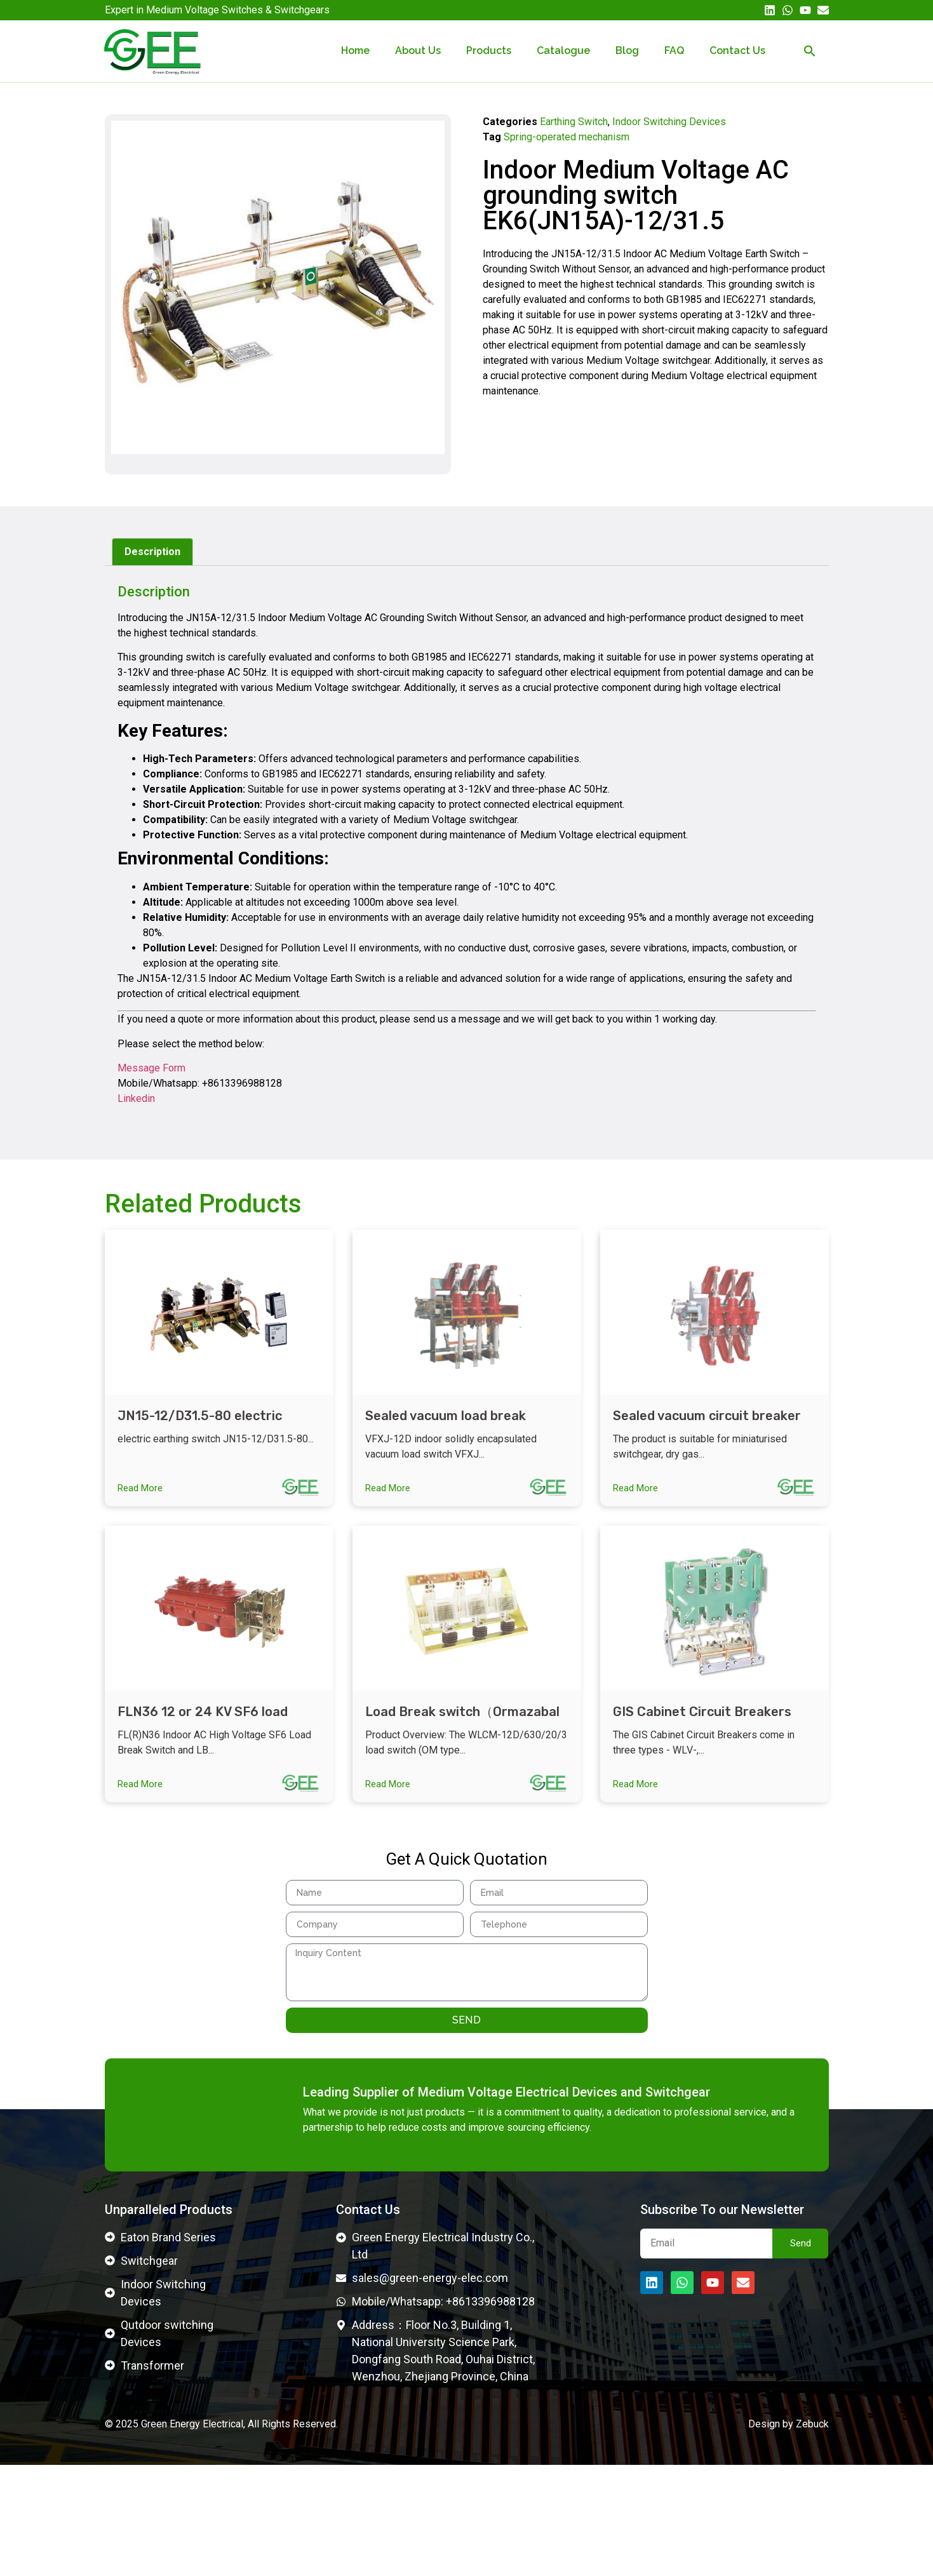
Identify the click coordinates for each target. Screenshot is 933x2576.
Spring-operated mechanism (566, 137)
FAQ (674, 50)
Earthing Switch (574, 122)
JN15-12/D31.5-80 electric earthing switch (199, 1424)
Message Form (151, 1068)
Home (355, 50)
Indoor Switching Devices (669, 122)
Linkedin (136, 1098)
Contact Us (737, 50)
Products (488, 50)
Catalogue (563, 50)
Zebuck (812, 2534)
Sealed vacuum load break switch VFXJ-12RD (445, 1424)
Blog (627, 50)
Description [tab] (152, 552)
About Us (418, 50)
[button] (810, 50)
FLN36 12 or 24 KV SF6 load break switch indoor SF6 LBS (206, 1729)
